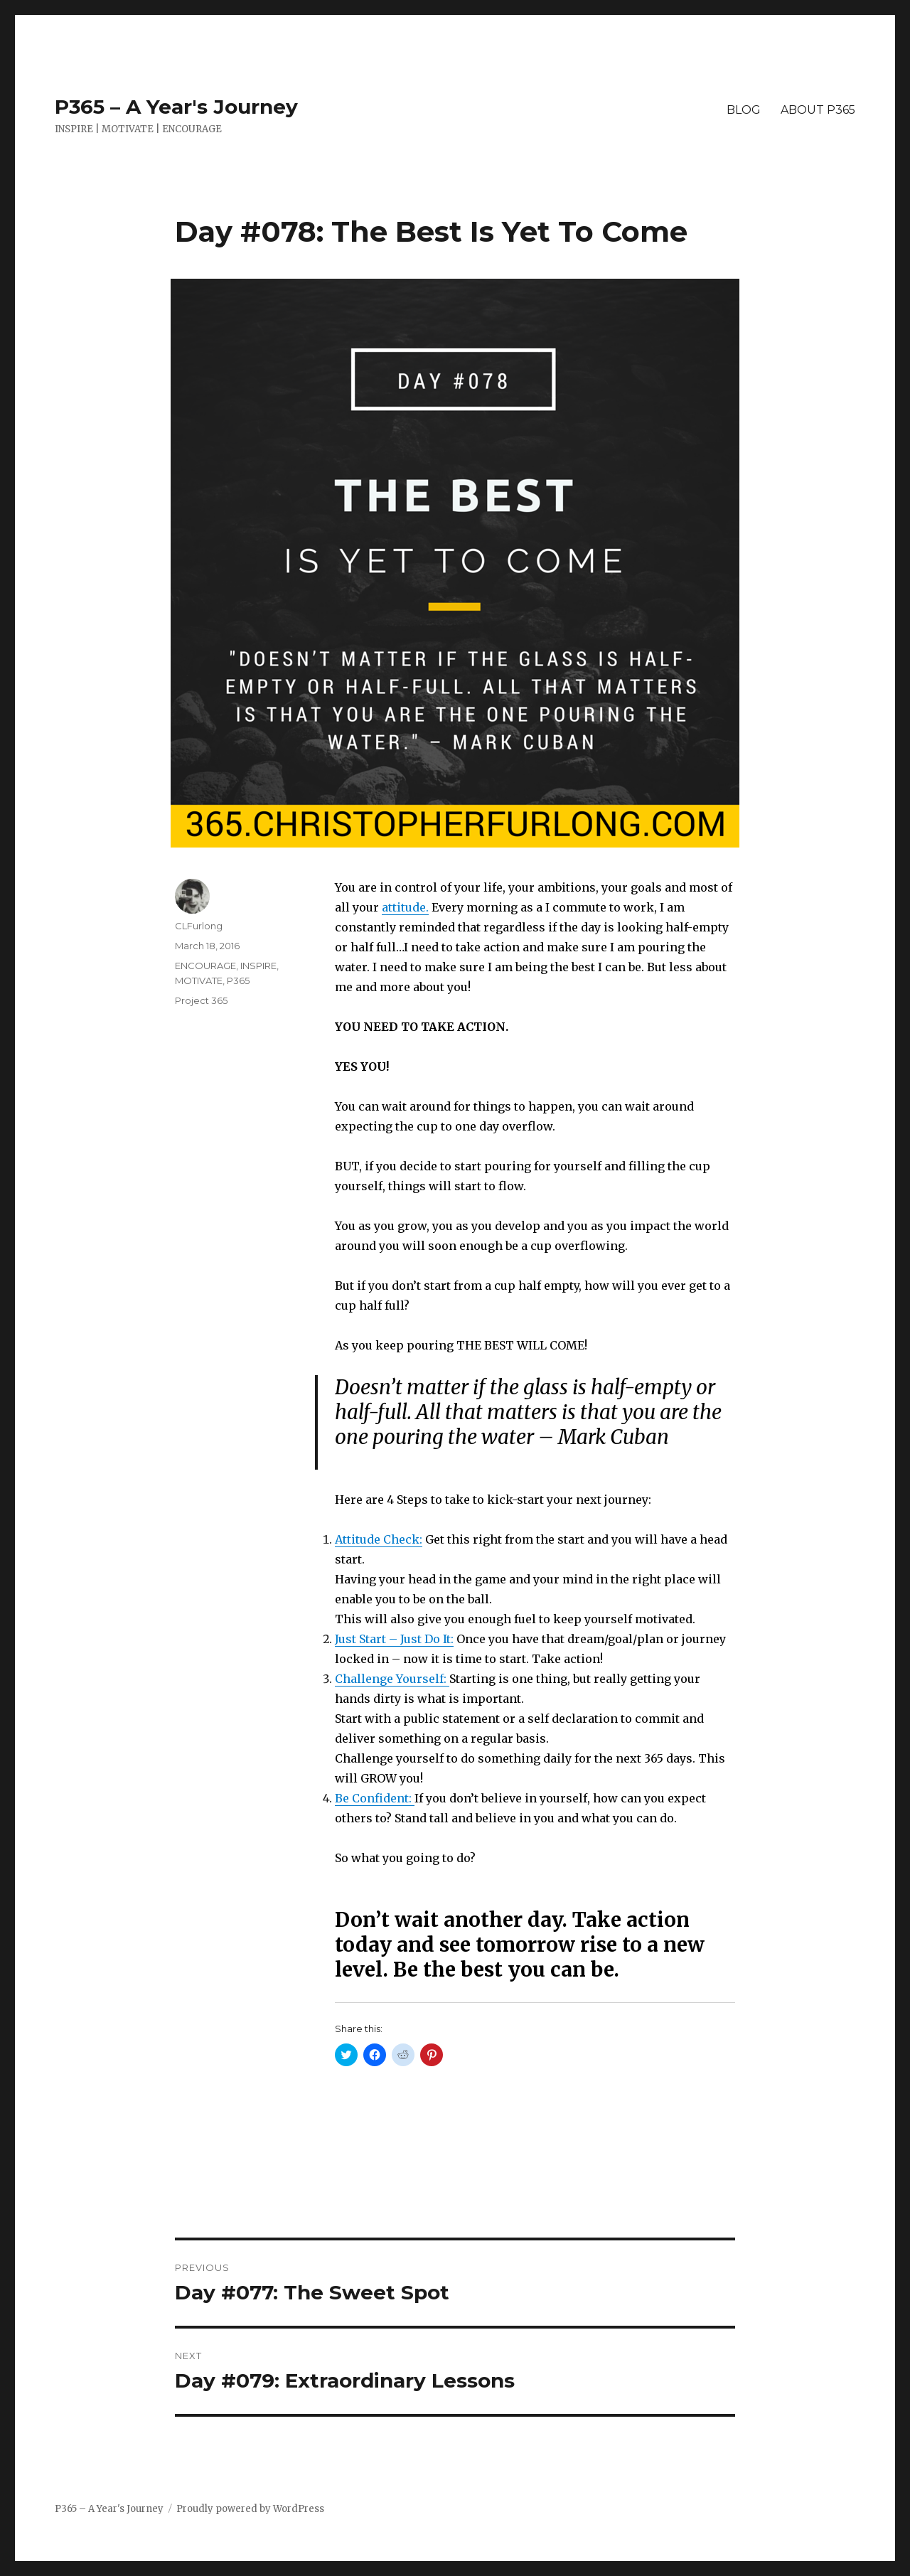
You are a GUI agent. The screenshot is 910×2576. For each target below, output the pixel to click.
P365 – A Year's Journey (176, 107)
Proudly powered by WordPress (250, 2509)
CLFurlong (199, 925)
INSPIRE (258, 965)
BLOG (744, 110)
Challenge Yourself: (392, 1679)
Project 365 (201, 1000)
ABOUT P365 (818, 110)
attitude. (405, 907)
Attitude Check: (378, 1539)
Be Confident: (374, 1798)
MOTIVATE (199, 980)
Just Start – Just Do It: (394, 1639)
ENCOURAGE (205, 965)
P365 (238, 980)
